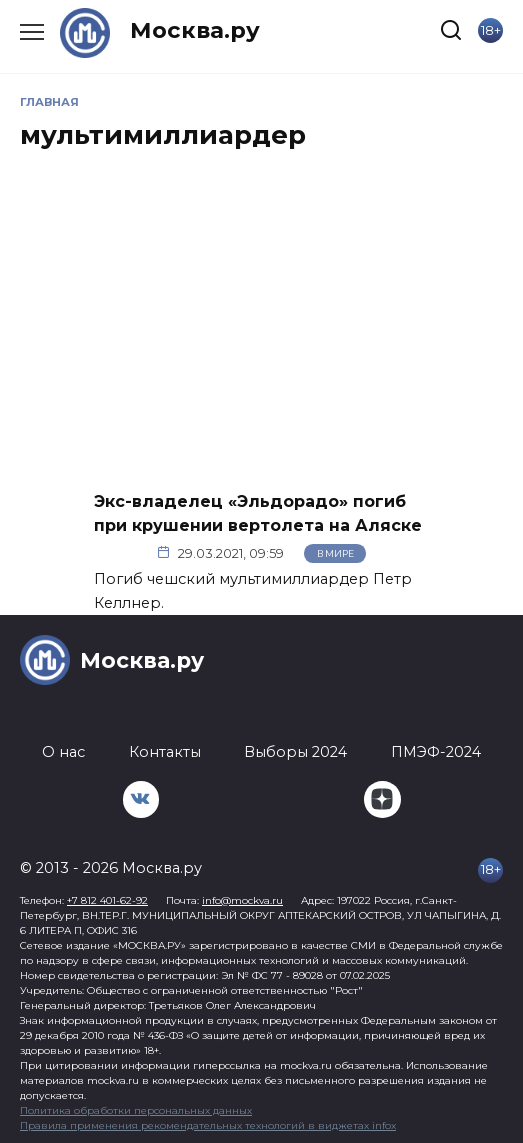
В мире (335, 553)
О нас (63, 752)
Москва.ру (195, 30)
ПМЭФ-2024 (436, 752)
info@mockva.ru (242, 900)
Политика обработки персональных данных (136, 1110)
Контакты (165, 752)
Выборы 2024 (295, 752)
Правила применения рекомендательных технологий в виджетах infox (208, 1125)
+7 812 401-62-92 (107, 900)
